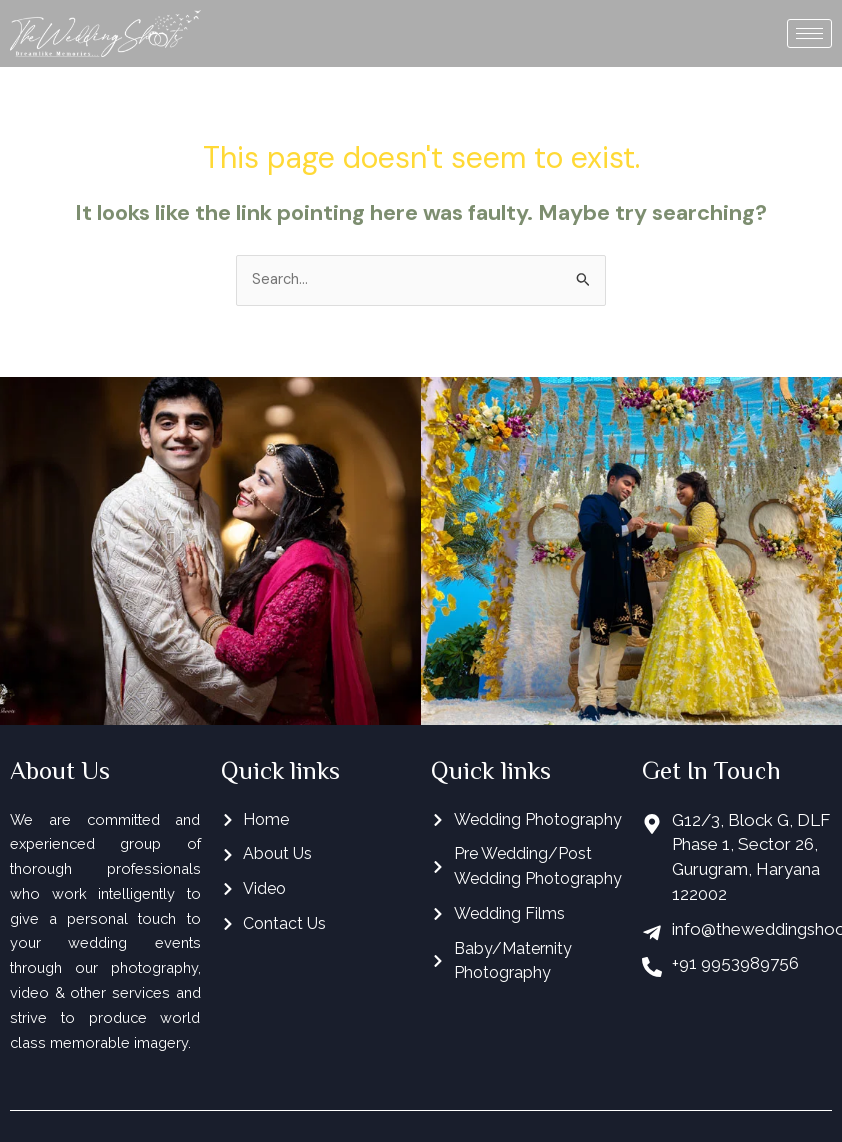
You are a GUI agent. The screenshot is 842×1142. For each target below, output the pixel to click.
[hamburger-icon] (809, 33)
